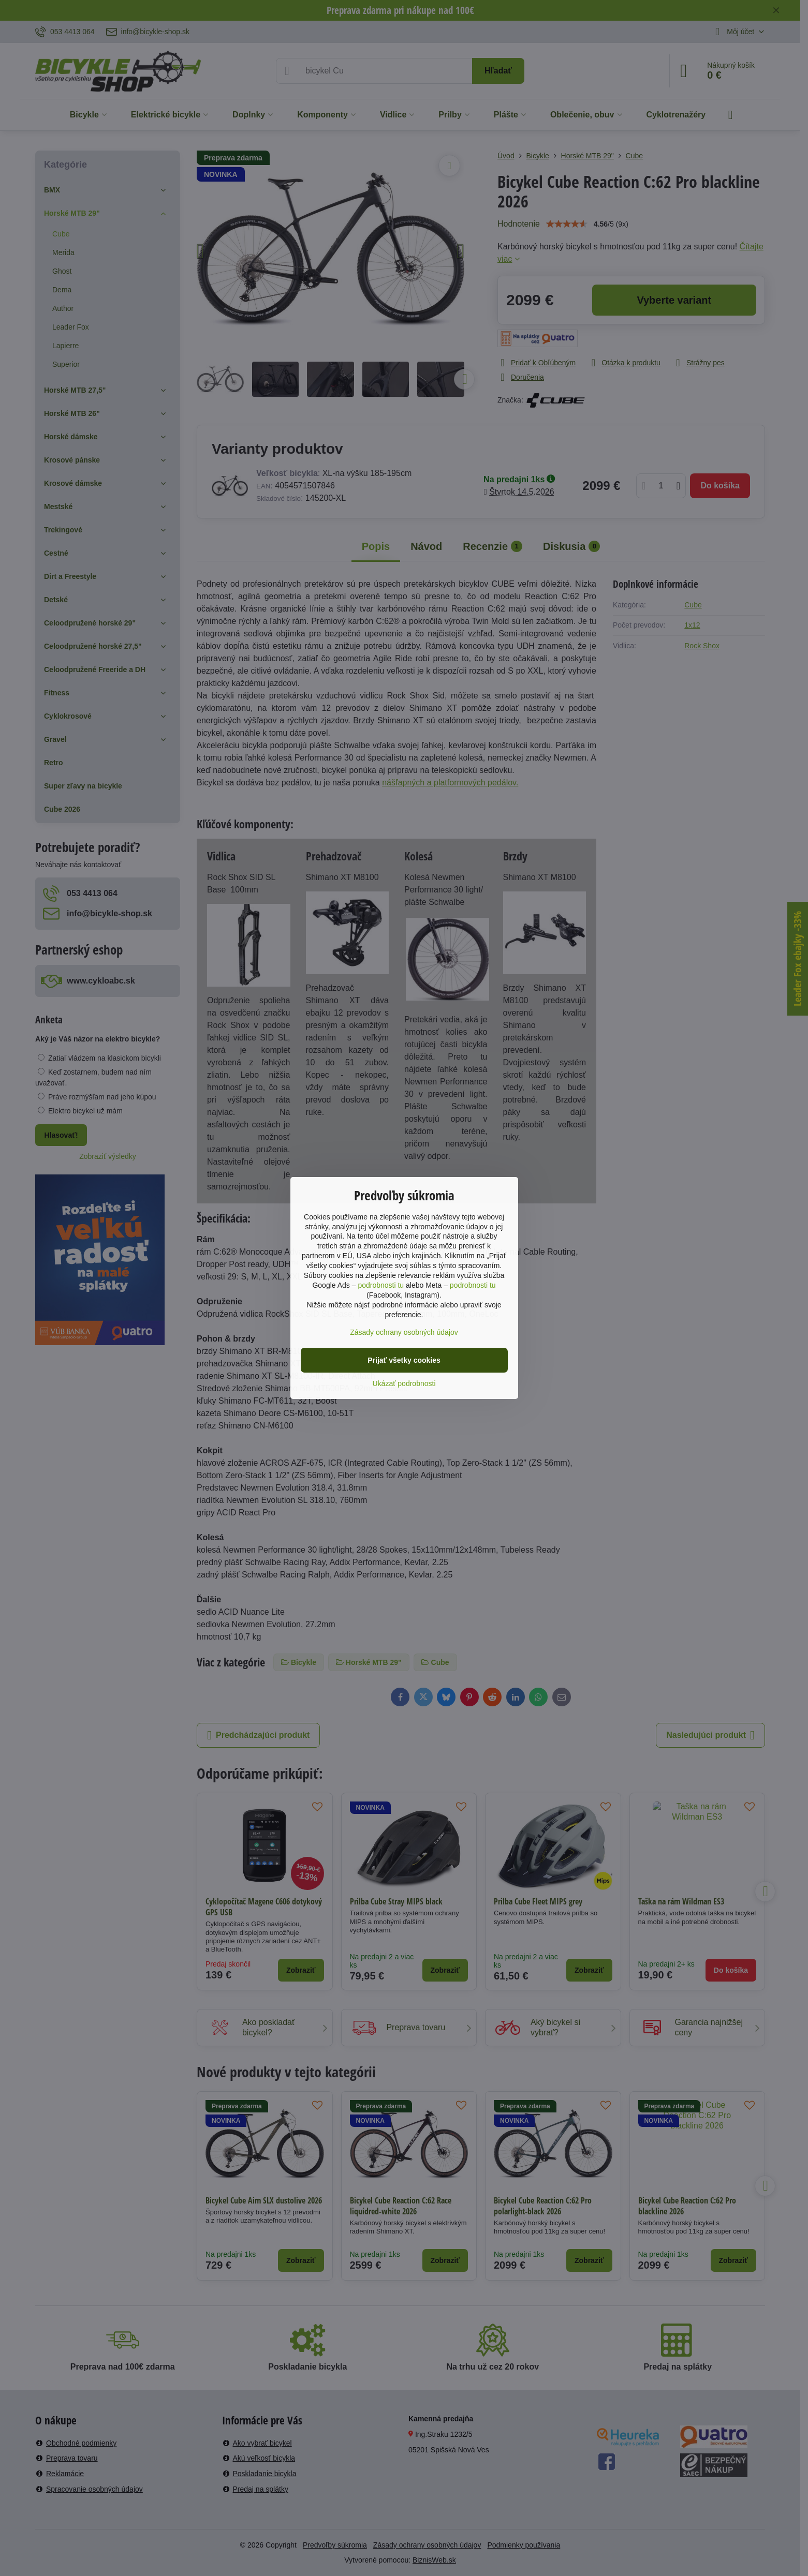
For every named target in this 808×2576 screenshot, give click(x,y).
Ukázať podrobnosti (404, 1383)
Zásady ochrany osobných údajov (404, 1332)
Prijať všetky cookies (404, 1360)
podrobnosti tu (381, 1285)
